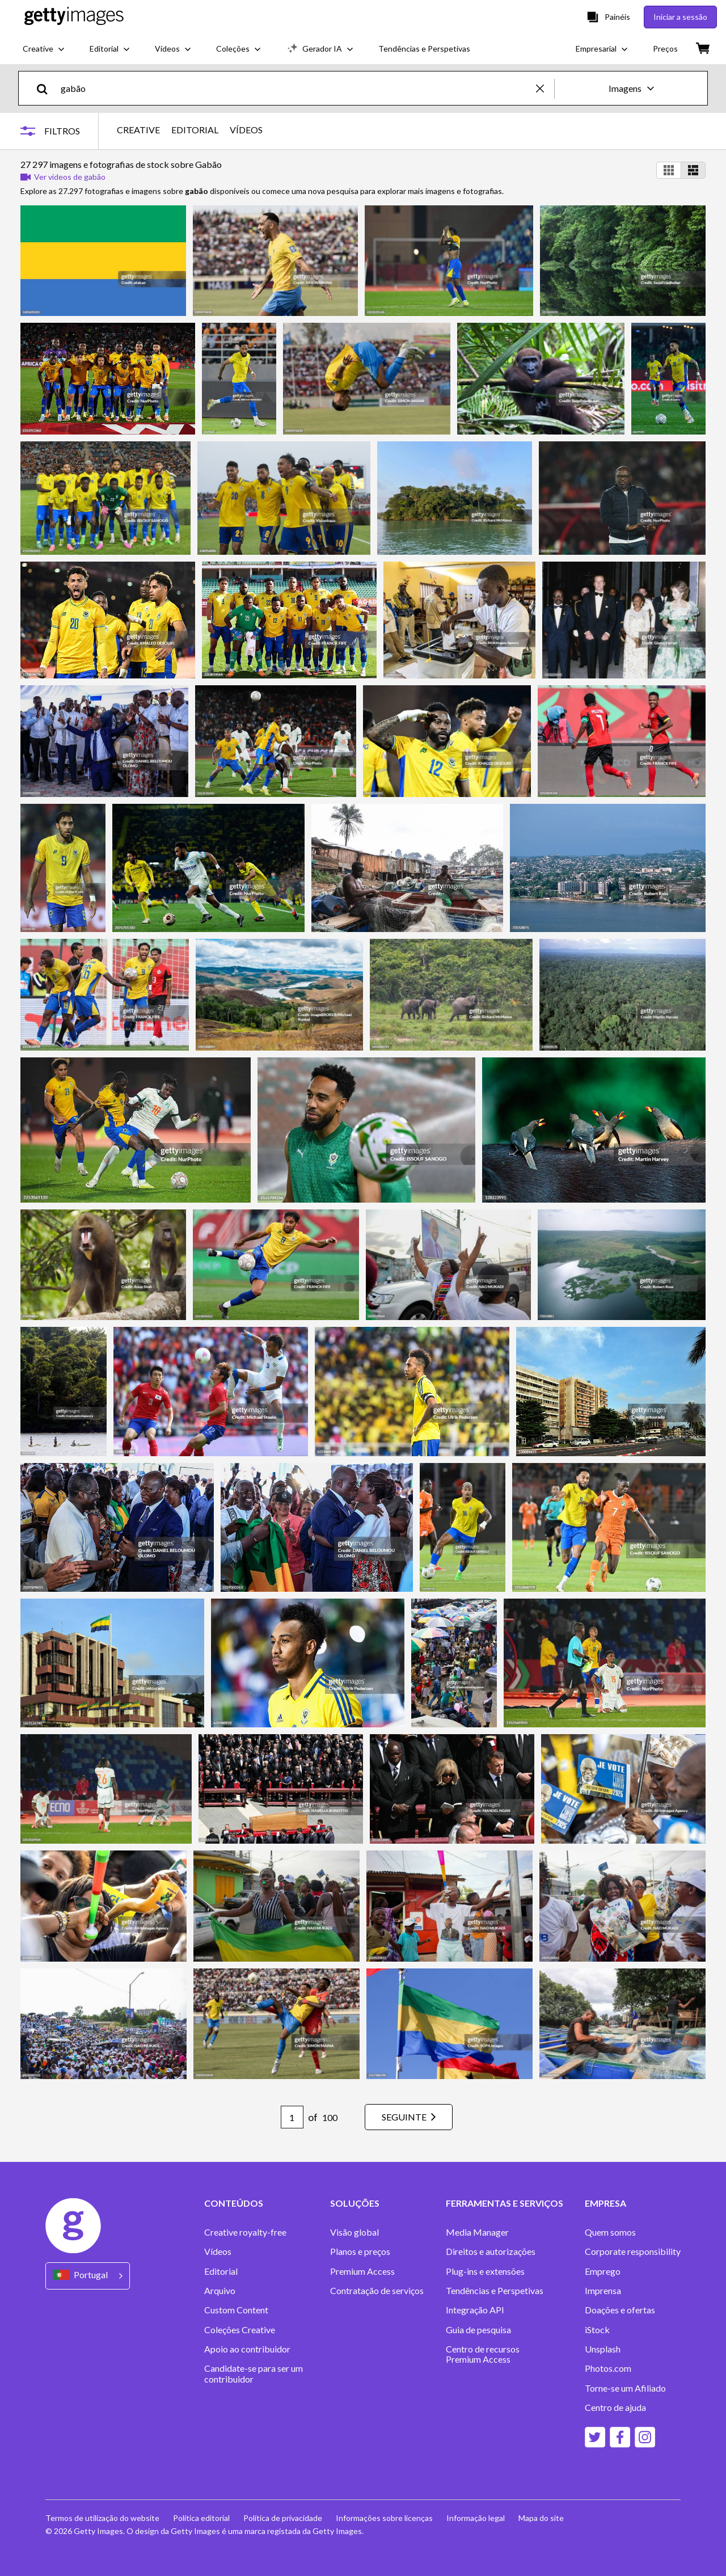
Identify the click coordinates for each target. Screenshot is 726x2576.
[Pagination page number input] (292, 2117)
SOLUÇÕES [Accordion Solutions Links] (354, 2203)
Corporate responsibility (633, 2251)
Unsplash (603, 2349)
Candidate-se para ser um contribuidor (253, 2373)
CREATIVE (138, 130)
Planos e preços (360, 2251)
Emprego (603, 2271)
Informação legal (475, 2518)
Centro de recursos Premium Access (483, 2354)
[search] (47, 88)
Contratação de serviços (377, 2291)
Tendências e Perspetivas (494, 2291)
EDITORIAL (194, 130)
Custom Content (236, 2310)
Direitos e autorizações (490, 2251)
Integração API (475, 2310)
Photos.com (608, 2368)
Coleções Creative (239, 2330)
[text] (296, 88)
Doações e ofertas (620, 2310)
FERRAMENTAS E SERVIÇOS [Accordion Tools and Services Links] (504, 2203)
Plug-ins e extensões (485, 2271)
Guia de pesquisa (478, 2330)
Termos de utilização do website (102, 2518)
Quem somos (610, 2232)
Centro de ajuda (615, 2407)
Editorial (221, 2271)
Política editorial (201, 2518)
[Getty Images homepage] (74, 16)
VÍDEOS (246, 130)
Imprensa (603, 2291)
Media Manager (477, 2232)
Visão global (354, 2232)
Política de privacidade (282, 2518)
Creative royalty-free (245, 2232)
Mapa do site (541, 2518)
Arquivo (219, 2291)
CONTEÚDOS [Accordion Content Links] (233, 2203)
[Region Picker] (87, 2275)
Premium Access (362, 2271)
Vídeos (217, 2251)
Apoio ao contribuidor (247, 2349)
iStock (597, 2330)
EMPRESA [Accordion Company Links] (605, 2203)
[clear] (545, 88)
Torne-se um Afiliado (625, 2388)
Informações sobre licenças (384, 2518)
